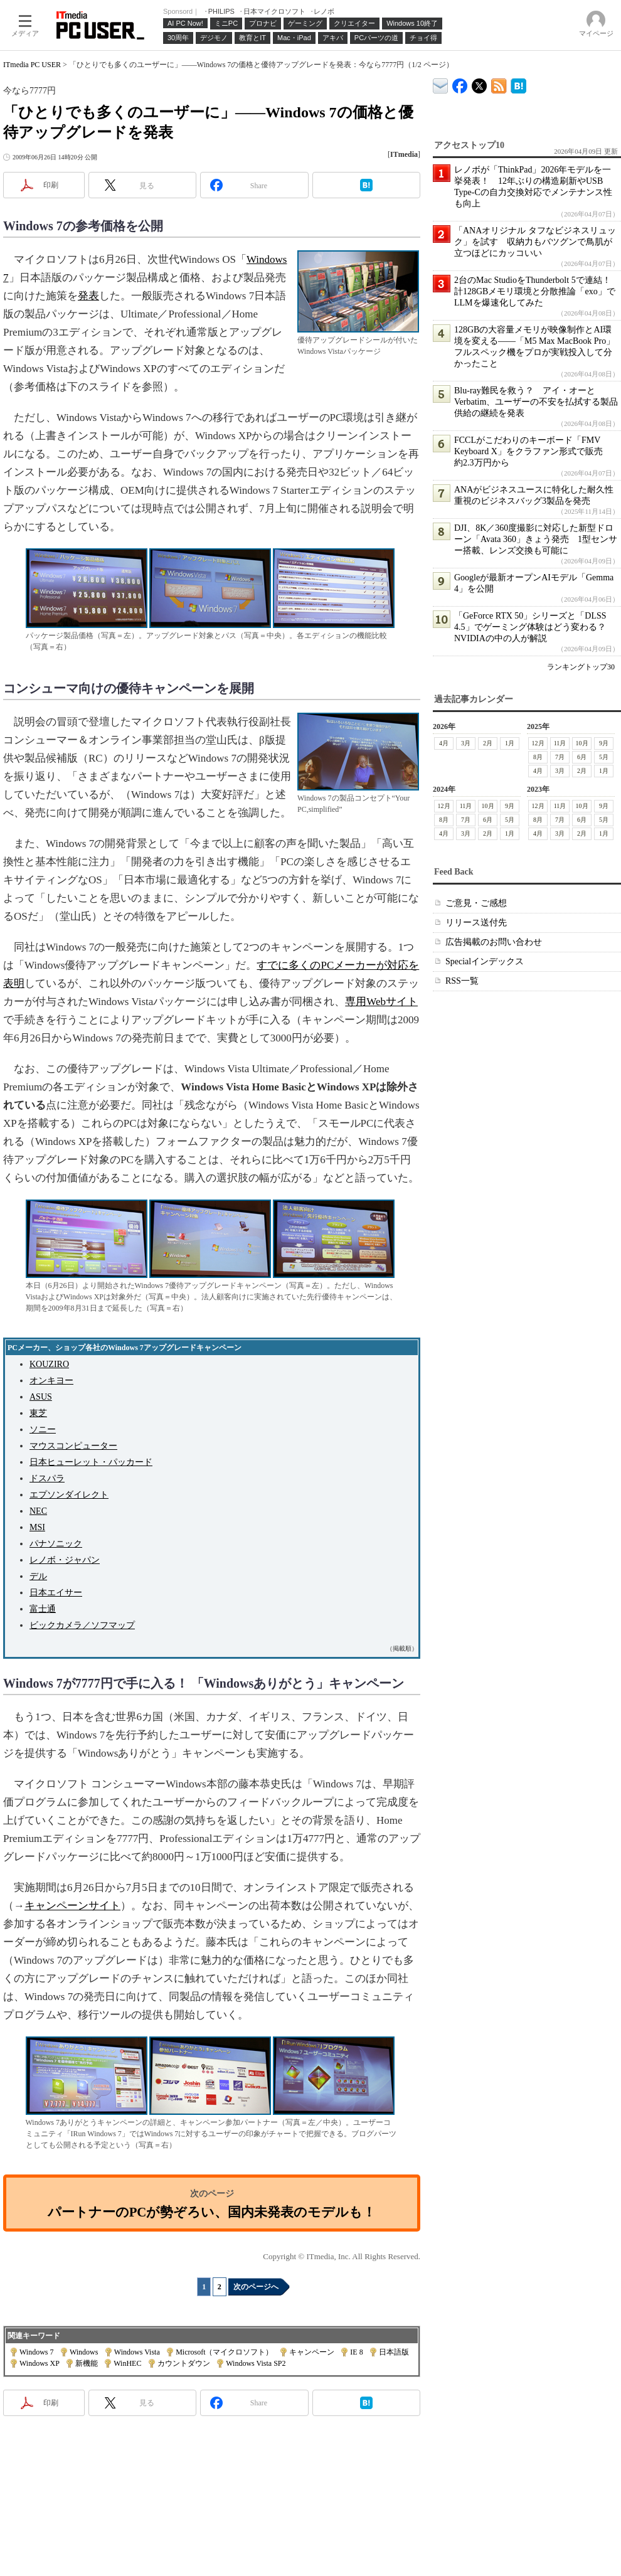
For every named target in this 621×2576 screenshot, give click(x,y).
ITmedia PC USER (32, 64)
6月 (581, 756)
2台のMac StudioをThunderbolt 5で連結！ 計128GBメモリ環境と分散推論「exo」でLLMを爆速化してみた (537, 291)
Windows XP (39, 2363)
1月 (509, 743)
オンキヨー (51, 1380)
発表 (88, 296)
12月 (538, 743)
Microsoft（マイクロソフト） (224, 2352)
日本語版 (394, 2352)
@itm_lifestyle (479, 83)
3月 (465, 743)
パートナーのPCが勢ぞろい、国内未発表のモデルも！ (212, 2212)
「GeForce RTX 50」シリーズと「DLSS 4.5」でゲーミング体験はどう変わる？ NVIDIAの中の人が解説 (534, 627)
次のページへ (256, 2286)
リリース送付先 (476, 922)
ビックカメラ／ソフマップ (82, 1625)
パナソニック (55, 1543)
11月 (560, 743)
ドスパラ (47, 1478)
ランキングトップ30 (581, 667)
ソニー (42, 1429)
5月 (603, 756)
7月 (560, 756)
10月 (582, 743)
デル (38, 1576)
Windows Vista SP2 (255, 2363)
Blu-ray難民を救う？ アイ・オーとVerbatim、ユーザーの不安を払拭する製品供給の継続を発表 (536, 402)
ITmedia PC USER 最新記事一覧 (499, 83)
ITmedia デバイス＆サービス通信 (441, 83)
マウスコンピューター (73, 1445)
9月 (603, 743)
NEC (38, 1511)
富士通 (42, 1609)
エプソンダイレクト (69, 1494)
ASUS (40, 1397)
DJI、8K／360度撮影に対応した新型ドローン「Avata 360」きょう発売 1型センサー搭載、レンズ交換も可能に (535, 539)
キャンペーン (311, 2352)
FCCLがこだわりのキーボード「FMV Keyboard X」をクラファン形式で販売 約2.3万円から (533, 451)
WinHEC (127, 2363)
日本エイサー (55, 1592)
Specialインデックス (484, 961)
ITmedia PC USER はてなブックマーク (518, 83)
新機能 (86, 2363)
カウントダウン (183, 2363)
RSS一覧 (462, 981)
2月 (487, 743)
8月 (538, 756)
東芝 (38, 1413)
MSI (37, 1527)
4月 (444, 743)
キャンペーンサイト (72, 1906)
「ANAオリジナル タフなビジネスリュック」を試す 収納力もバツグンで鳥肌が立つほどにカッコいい (535, 242)
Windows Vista (137, 2352)
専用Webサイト (381, 1002)
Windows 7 (36, 2352)
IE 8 (356, 2352)
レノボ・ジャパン (64, 1560)
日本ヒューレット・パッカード (90, 1462)
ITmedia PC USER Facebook (460, 83)
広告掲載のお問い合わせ (493, 942)
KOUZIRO (49, 1364)
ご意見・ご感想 (476, 903)
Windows (84, 2352)
